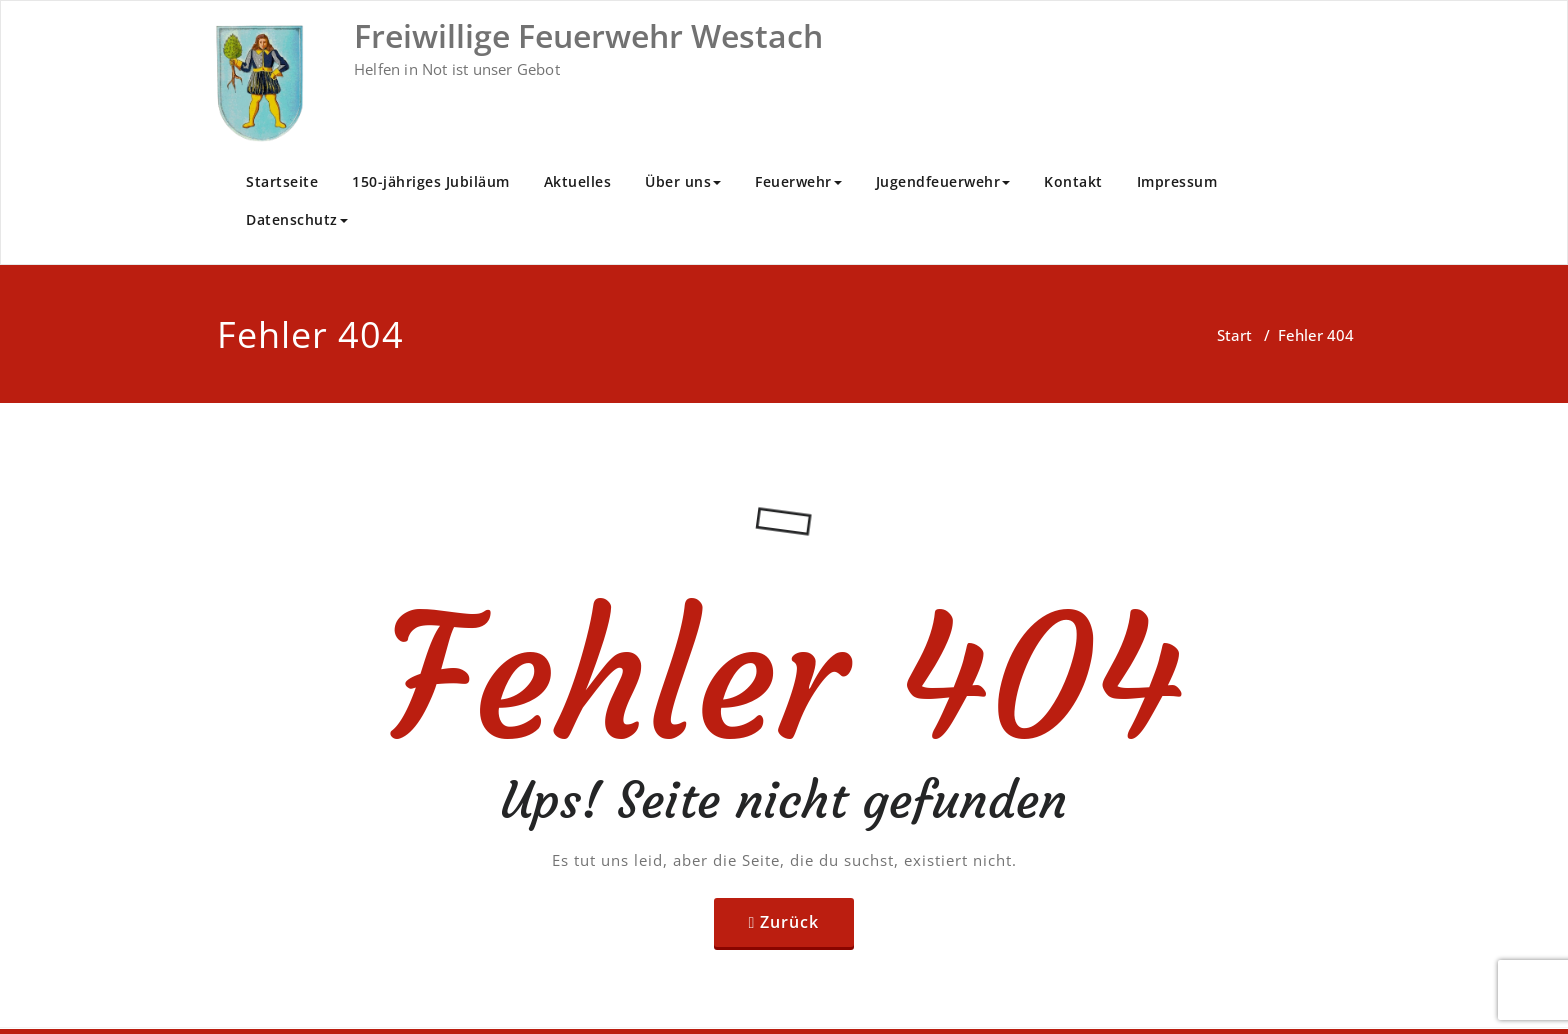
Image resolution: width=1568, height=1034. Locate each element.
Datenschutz (297, 219)
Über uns (683, 181)
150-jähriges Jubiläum (431, 181)
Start (1234, 335)
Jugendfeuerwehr (943, 181)
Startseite (282, 181)
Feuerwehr (798, 181)
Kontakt (1073, 181)
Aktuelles (578, 181)
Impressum (1177, 181)
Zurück (789, 922)
